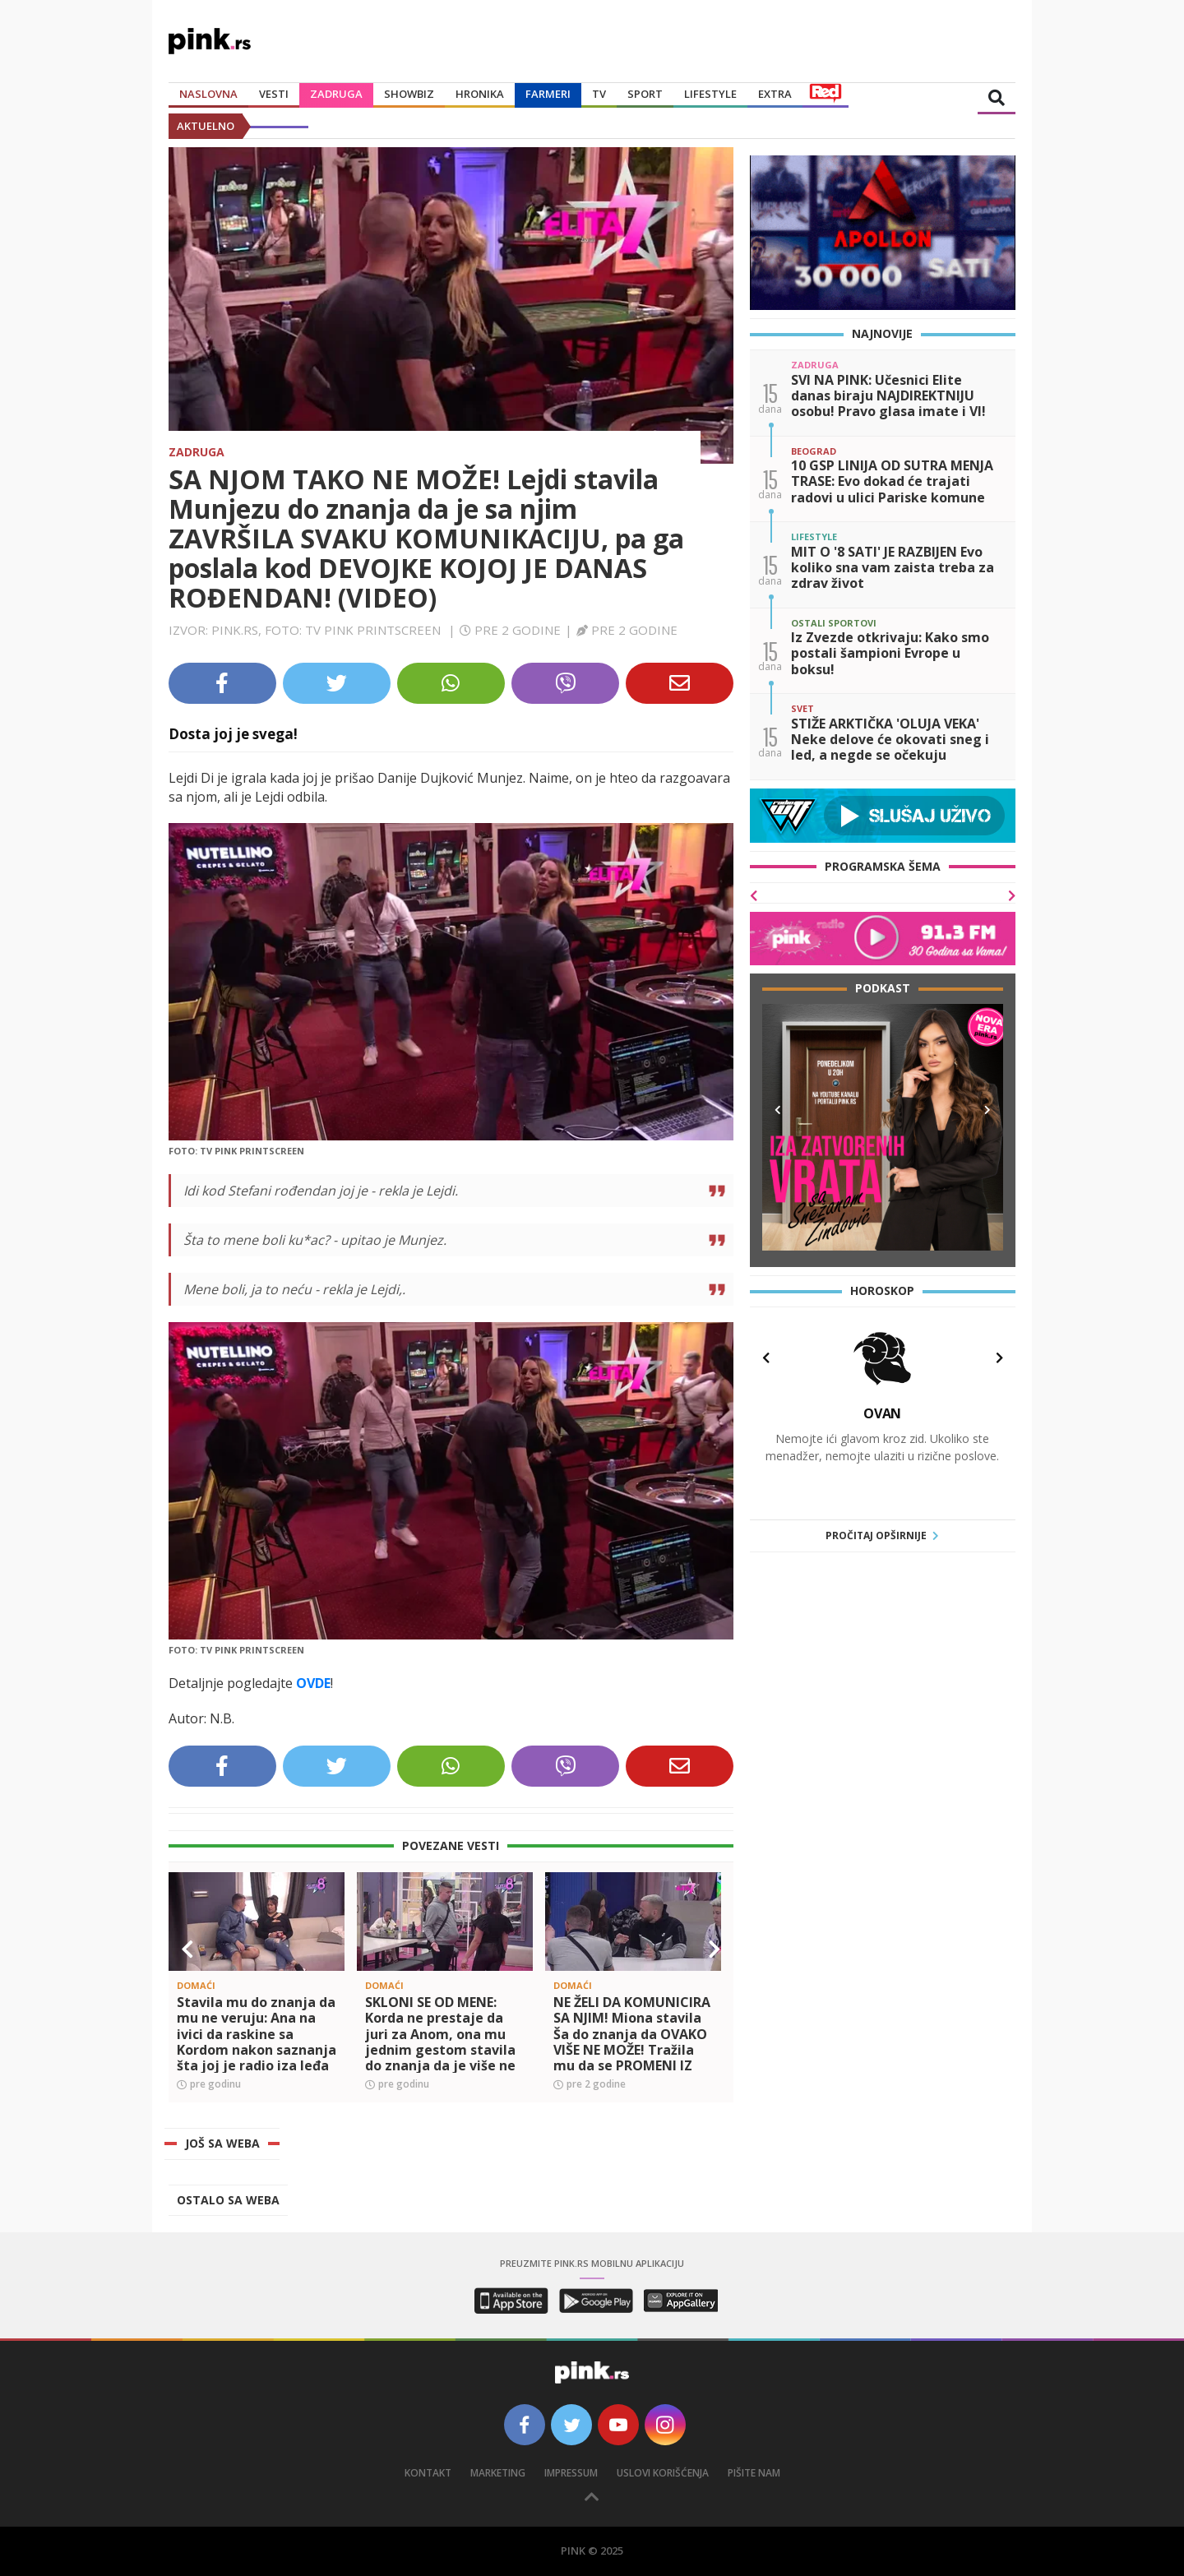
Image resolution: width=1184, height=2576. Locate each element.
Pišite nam (754, 2473)
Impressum (571, 2473)
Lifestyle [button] (710, 93)
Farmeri (548, 93)
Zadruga (336, 93)
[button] (187, 1949)
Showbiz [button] (409, 93)
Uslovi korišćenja (663, 2473)
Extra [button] (775, 93)
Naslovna (208, 93)
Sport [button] (645, 93)
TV (599, 93)
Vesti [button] (274, 93)
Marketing (497, 2473)
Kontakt (428, 2473)
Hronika (480, 93)
